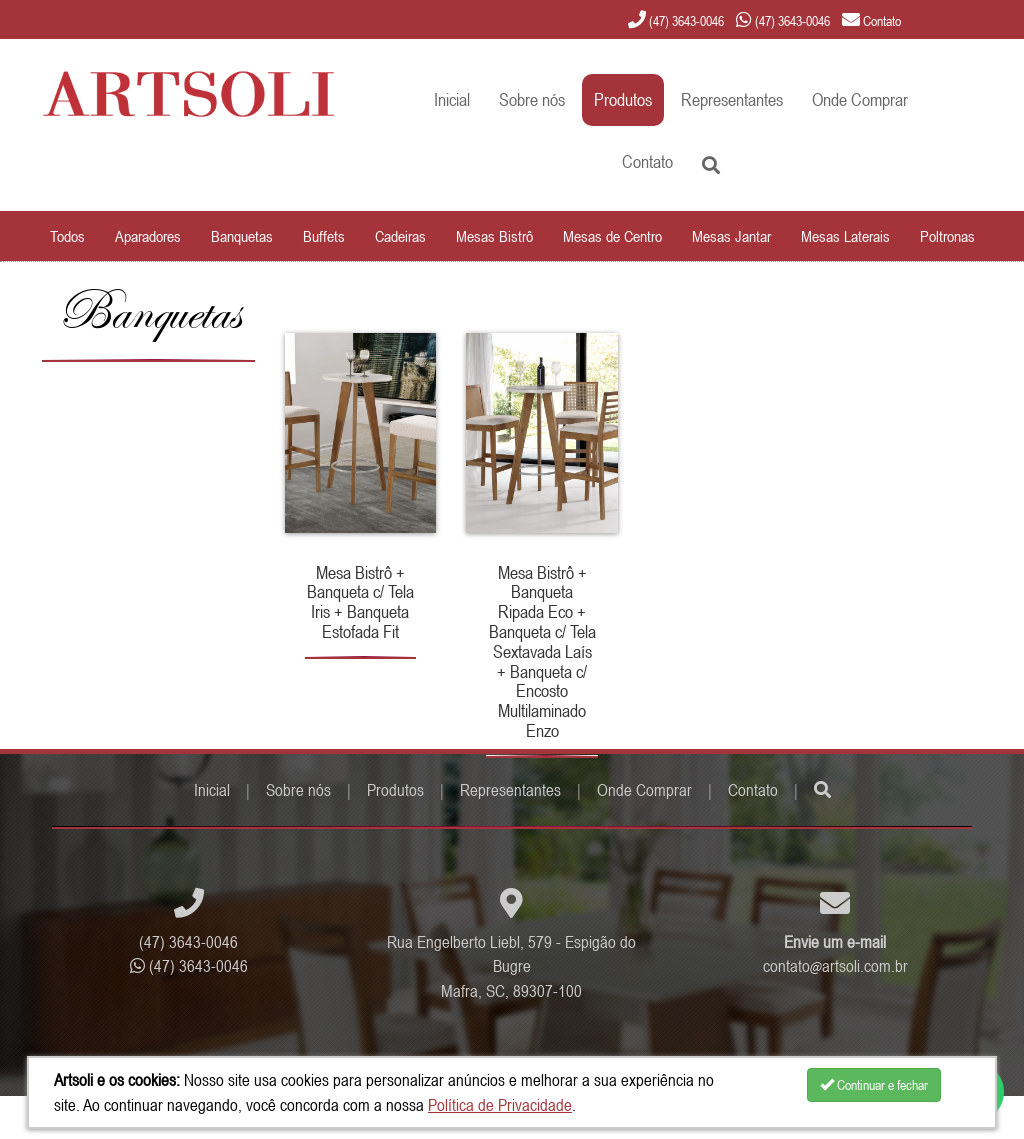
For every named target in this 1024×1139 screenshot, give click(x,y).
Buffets (324, 236)
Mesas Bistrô (494, 236)
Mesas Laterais (845, 236)
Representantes (732, 99)
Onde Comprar (860, 99)
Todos (67, 236)
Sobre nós (532, 99)
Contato (647, 161)
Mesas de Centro (612, 236)
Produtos (395, 790)
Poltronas (947, 236)
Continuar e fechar (874, 1085)
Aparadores (148, 236)
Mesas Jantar (731, 236)
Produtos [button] (623, 99)
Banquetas (242, 236)
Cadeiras (400, 236)
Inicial (452, 99)
